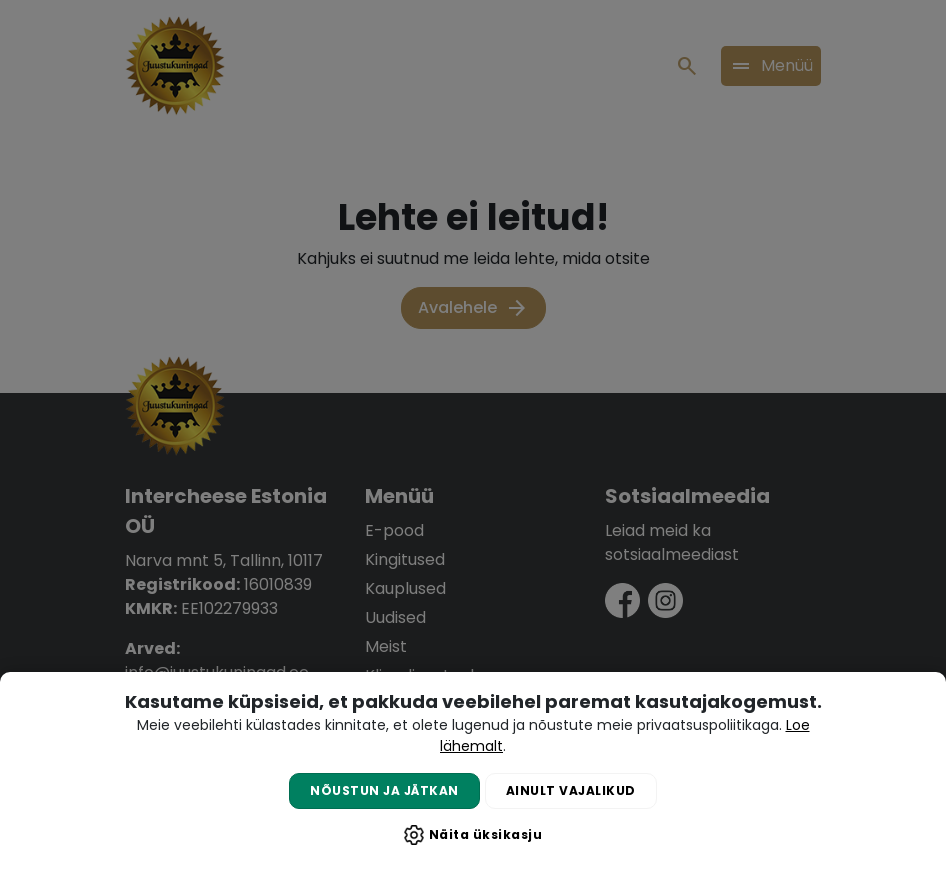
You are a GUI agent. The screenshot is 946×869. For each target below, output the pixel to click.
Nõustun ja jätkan (384, 790)
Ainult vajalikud (571, 790)
